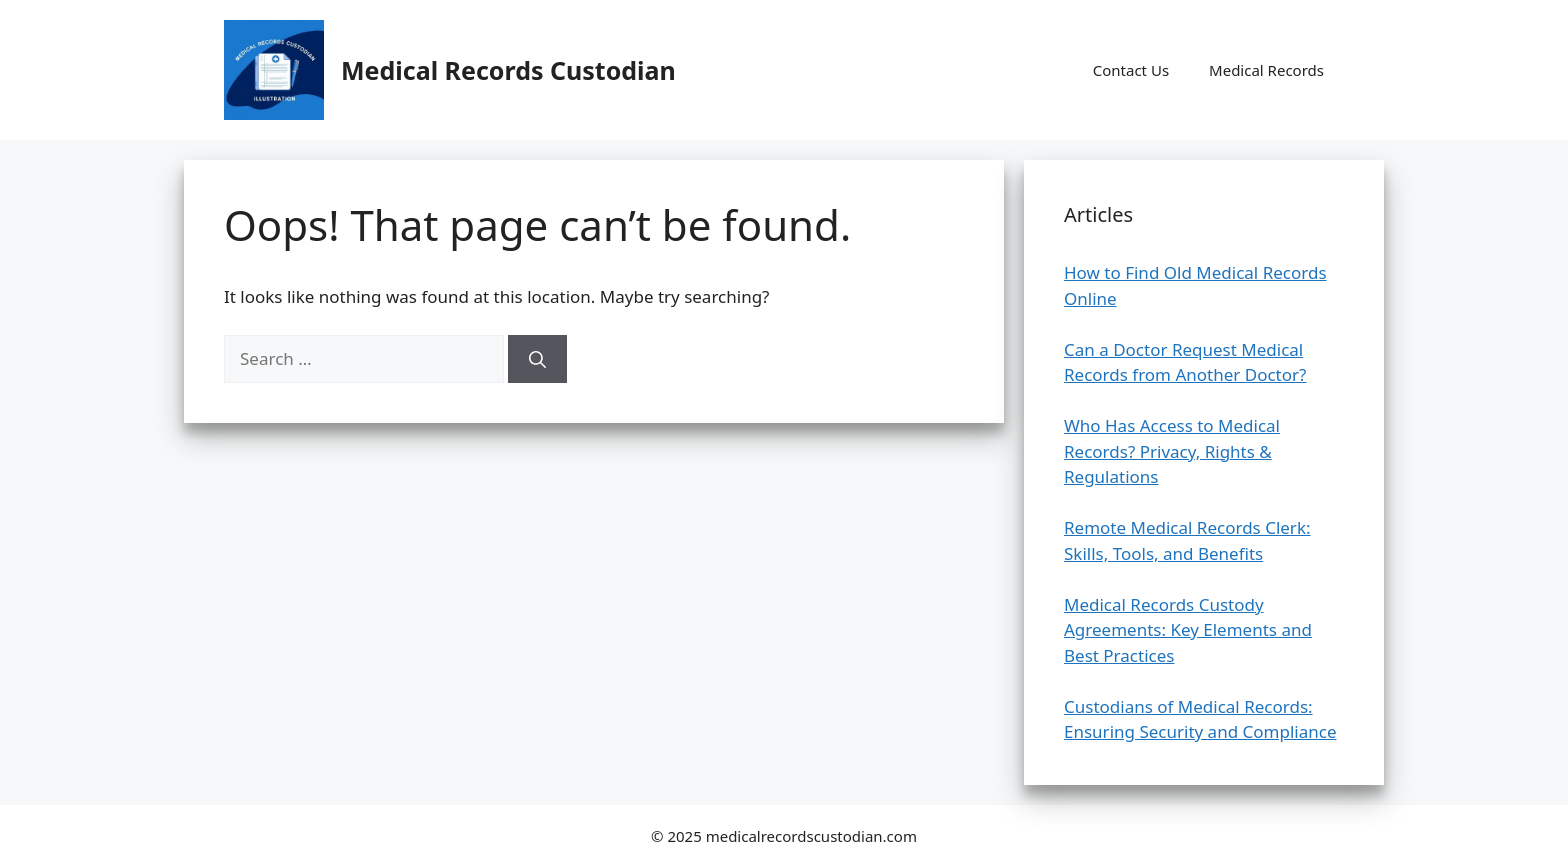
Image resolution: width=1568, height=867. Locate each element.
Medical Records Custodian (508, 70)
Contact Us (1131, 70)
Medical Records (1266, 70)
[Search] (537, 359)
